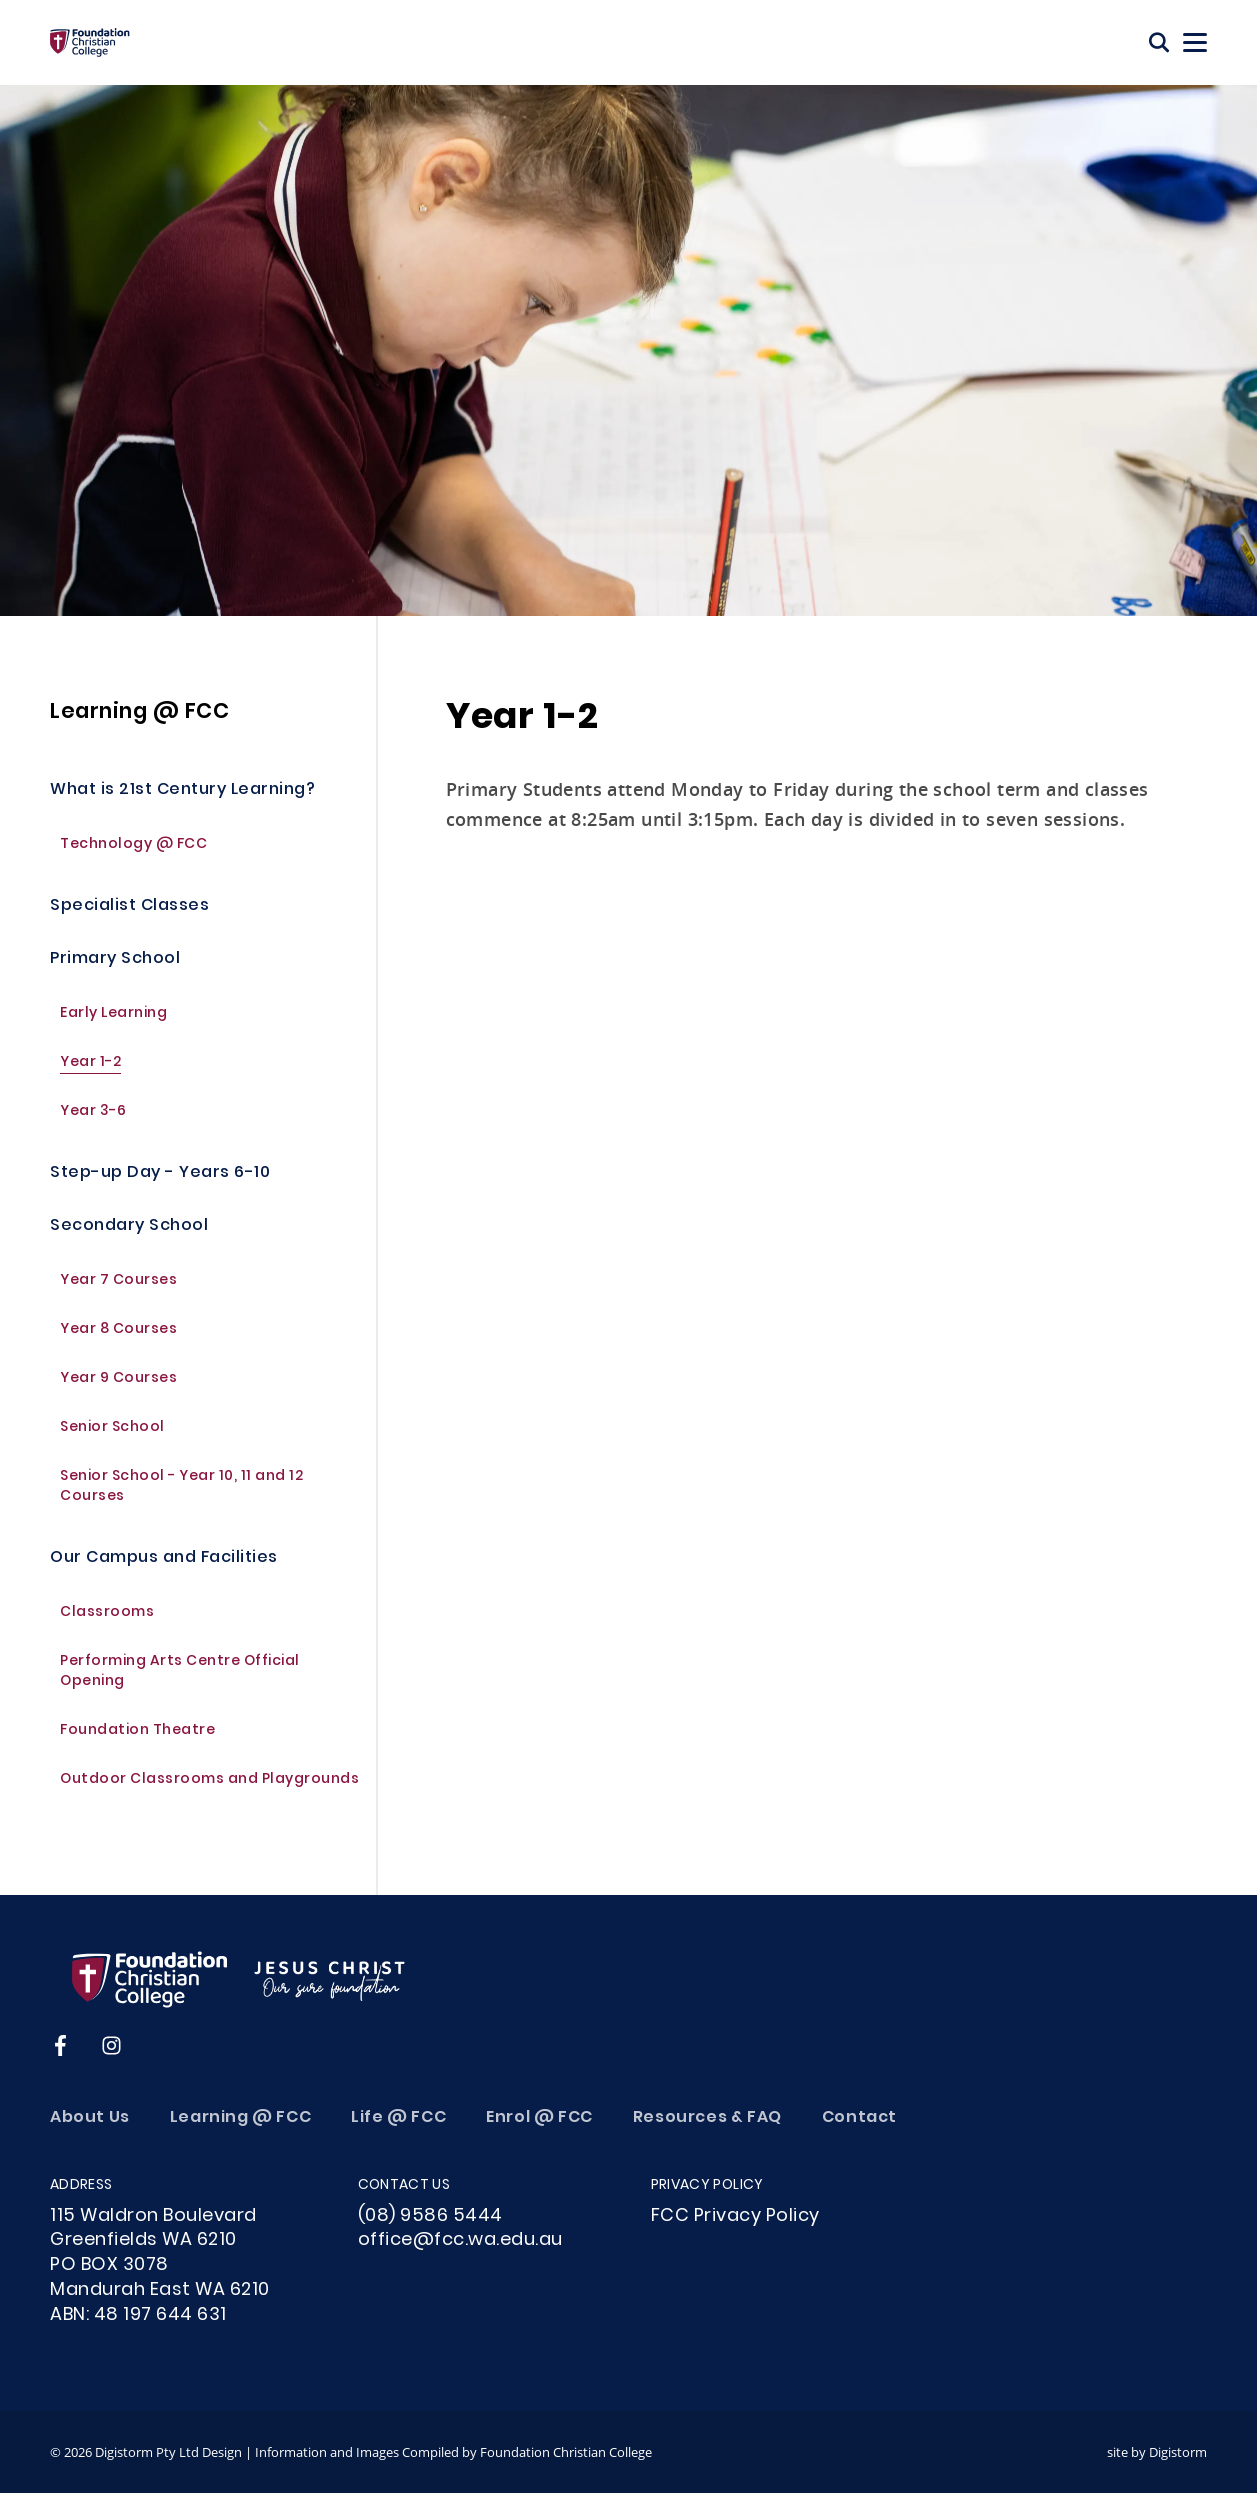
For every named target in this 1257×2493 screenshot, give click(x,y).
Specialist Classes (129, 916)
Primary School (115, 969)
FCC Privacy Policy (735, 2216)
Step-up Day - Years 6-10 (160, 1183)
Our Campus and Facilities (164, 1568)
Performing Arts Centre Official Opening (180, 1682)
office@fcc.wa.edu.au (460, 2240)
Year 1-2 (90, 1073)
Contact (859, 2118)
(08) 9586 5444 (430, 2216)
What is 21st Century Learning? (182, 800)
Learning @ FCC (139, 721)
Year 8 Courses (118, 1340)
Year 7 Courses (118, 1291)
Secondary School (129, 1236)
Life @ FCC (398, 2118)
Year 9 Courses (118, 1389)
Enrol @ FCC (539, 2118)
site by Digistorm (1157, 2452)
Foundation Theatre (137, 1741)
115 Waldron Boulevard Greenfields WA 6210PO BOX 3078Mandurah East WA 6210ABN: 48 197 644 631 (160, 2266)
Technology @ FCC (133, 855)
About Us (90, 2118)
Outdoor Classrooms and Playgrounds (209, 1790)
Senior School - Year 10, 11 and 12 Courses (181, 1497)
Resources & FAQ (707, 2118)
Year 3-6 (93, 1122)
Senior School (112, 1438)
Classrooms (107, 1623)
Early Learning (113, 1024)
